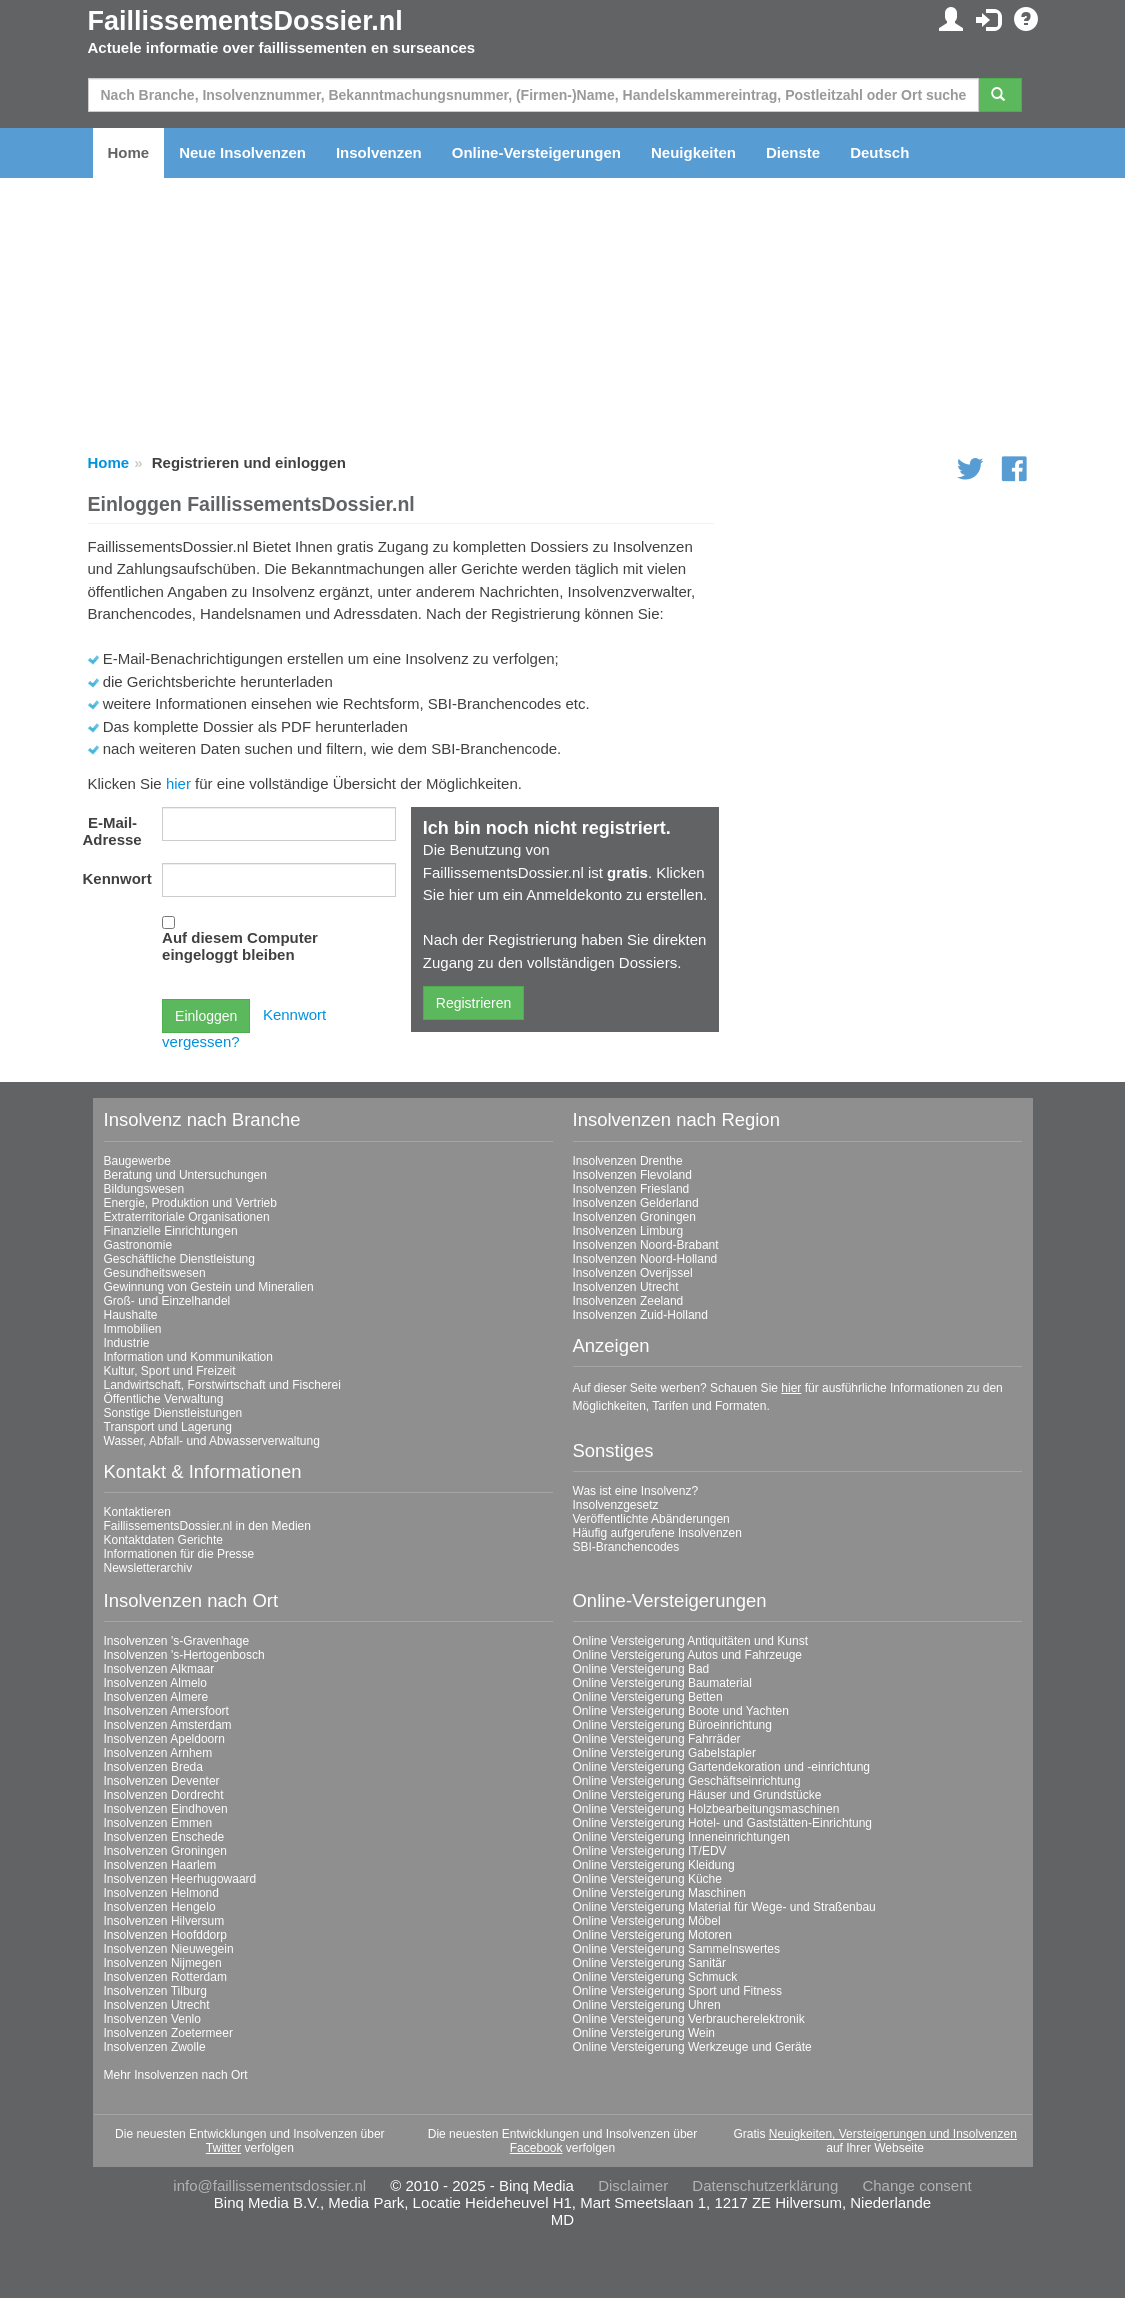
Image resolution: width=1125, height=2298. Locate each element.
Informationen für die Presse (179, 1554)
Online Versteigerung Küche (647, 1879)
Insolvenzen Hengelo (160, 1907)
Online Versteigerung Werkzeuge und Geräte (692, 2047)
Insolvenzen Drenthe (628, 1161)
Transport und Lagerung (168, 1427)
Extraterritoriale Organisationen (187, 1217)
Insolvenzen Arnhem (158, 1753)
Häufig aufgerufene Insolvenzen (657, 1533)
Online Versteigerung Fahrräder (657, 1739)
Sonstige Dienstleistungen (173, 1413)
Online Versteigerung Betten (648, 1697)
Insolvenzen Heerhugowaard (180, 1879)
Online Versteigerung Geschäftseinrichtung (687, 1781)
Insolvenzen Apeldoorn (164, 1739)
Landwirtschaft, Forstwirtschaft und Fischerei (222, 1385)
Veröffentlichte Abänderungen (651, 1519)
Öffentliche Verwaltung (164, 1399)
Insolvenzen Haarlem (160, 1865)
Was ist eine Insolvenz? (636, 1491)
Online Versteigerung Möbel (647, 1921)
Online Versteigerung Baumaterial (662, 1683)
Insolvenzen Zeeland (628, 1301)
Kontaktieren (137, 1512)
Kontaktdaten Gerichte (163, 1540)
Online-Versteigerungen (536, 152)
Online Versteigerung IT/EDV (650, 1851)
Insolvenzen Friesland (631, 1189)
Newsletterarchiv (148, 1568)
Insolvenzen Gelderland (636, 1203)
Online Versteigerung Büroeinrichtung (672, 1725)
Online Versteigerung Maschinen (659, 1893)
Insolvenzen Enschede (164, 1837)
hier (178, 783)
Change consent (916, 2185)
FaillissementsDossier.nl (245, 21)
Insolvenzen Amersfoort (166, 1711)
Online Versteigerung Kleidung (654, 1865)
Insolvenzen (379, 152)
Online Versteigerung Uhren (647, 2005)
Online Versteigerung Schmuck (655, 1977)
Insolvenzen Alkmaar (159, 1669)
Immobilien (133, 1329)
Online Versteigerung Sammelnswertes (676, 1949)
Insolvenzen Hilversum (164, 1921)
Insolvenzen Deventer (162, 1781)
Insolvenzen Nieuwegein (169, 1949)
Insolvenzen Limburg (628, 1231)
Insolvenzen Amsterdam (168, 1725)
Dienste (793, 152)
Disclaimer (633, 2185)
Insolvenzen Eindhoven (166, 1809)
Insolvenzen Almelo (155, 1683)
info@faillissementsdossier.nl (269, 2185)
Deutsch (879, 152)
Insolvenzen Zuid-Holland (640, 1315)
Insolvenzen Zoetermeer (168, 2033)
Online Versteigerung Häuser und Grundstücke (697, 1795)
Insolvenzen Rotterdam (165, 1977)
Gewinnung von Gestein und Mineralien (209, 1287)
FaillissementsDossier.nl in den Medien (207, 1526)
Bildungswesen (144, 1189)
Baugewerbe (137, 1161)
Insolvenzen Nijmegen (163, 1963)
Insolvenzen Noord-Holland (645, 1259)
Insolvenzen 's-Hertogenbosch (184, 1655)
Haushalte (131, 1315)
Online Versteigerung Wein (644, 2033)
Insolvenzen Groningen (634, 1217)
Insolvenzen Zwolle (155, 2047)
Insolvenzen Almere (156, 1697)
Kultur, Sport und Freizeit (170, 1371)
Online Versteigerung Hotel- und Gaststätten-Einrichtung (723, 1823)
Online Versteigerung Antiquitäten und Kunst (691, 1641)
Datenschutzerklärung (765, 2185)
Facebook (536, 2148)
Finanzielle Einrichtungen (171, 1231)
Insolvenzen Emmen (158, 1823)
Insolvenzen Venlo (152, 2019)
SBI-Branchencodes (626, 1547)
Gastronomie (138, 1245)
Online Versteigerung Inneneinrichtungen (682, 1837)
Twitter (223, 2148)
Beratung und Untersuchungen (185, 1175)
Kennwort (117, 878)
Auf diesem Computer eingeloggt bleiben (240, 946)
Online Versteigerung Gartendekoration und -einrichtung (722, 1767)
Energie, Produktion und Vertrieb (190, 1203)
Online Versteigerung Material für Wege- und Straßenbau (724, 1907)
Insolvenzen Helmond (161, 1893)
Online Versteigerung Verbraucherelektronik (689, 2019)
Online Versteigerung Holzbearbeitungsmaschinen (706, 1809)
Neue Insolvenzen (242, 152)
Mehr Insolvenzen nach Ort (176, 2075)
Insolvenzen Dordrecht (164, 1795)
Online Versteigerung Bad (641, 1669)
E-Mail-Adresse (112, 831)
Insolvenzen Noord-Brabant (646, 1245)
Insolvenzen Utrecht (626, 1287)
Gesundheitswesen (155, 1273)
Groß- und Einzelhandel (167, 1301)
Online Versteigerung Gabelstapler (664, 1753)
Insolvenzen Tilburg (155, 1991)
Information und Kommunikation (188, 1357)
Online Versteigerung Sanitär (649, 1963)
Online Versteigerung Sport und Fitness (677, 1991)
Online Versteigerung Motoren (652, 1935)
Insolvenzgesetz (616, 1505)
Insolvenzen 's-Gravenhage (177, 1641)
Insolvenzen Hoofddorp (165, 1935)
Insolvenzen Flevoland (632, 1175)
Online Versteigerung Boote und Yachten (681, 1711)
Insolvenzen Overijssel (633, 1273)
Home (129, 152)
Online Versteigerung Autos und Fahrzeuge (688, 1655)
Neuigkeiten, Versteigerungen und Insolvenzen (893, 2134)
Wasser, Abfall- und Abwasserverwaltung (212, 1441)
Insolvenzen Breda (153, 1767)
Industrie (127, 1343)
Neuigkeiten (693, 152)
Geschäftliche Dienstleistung (179, 1259)
